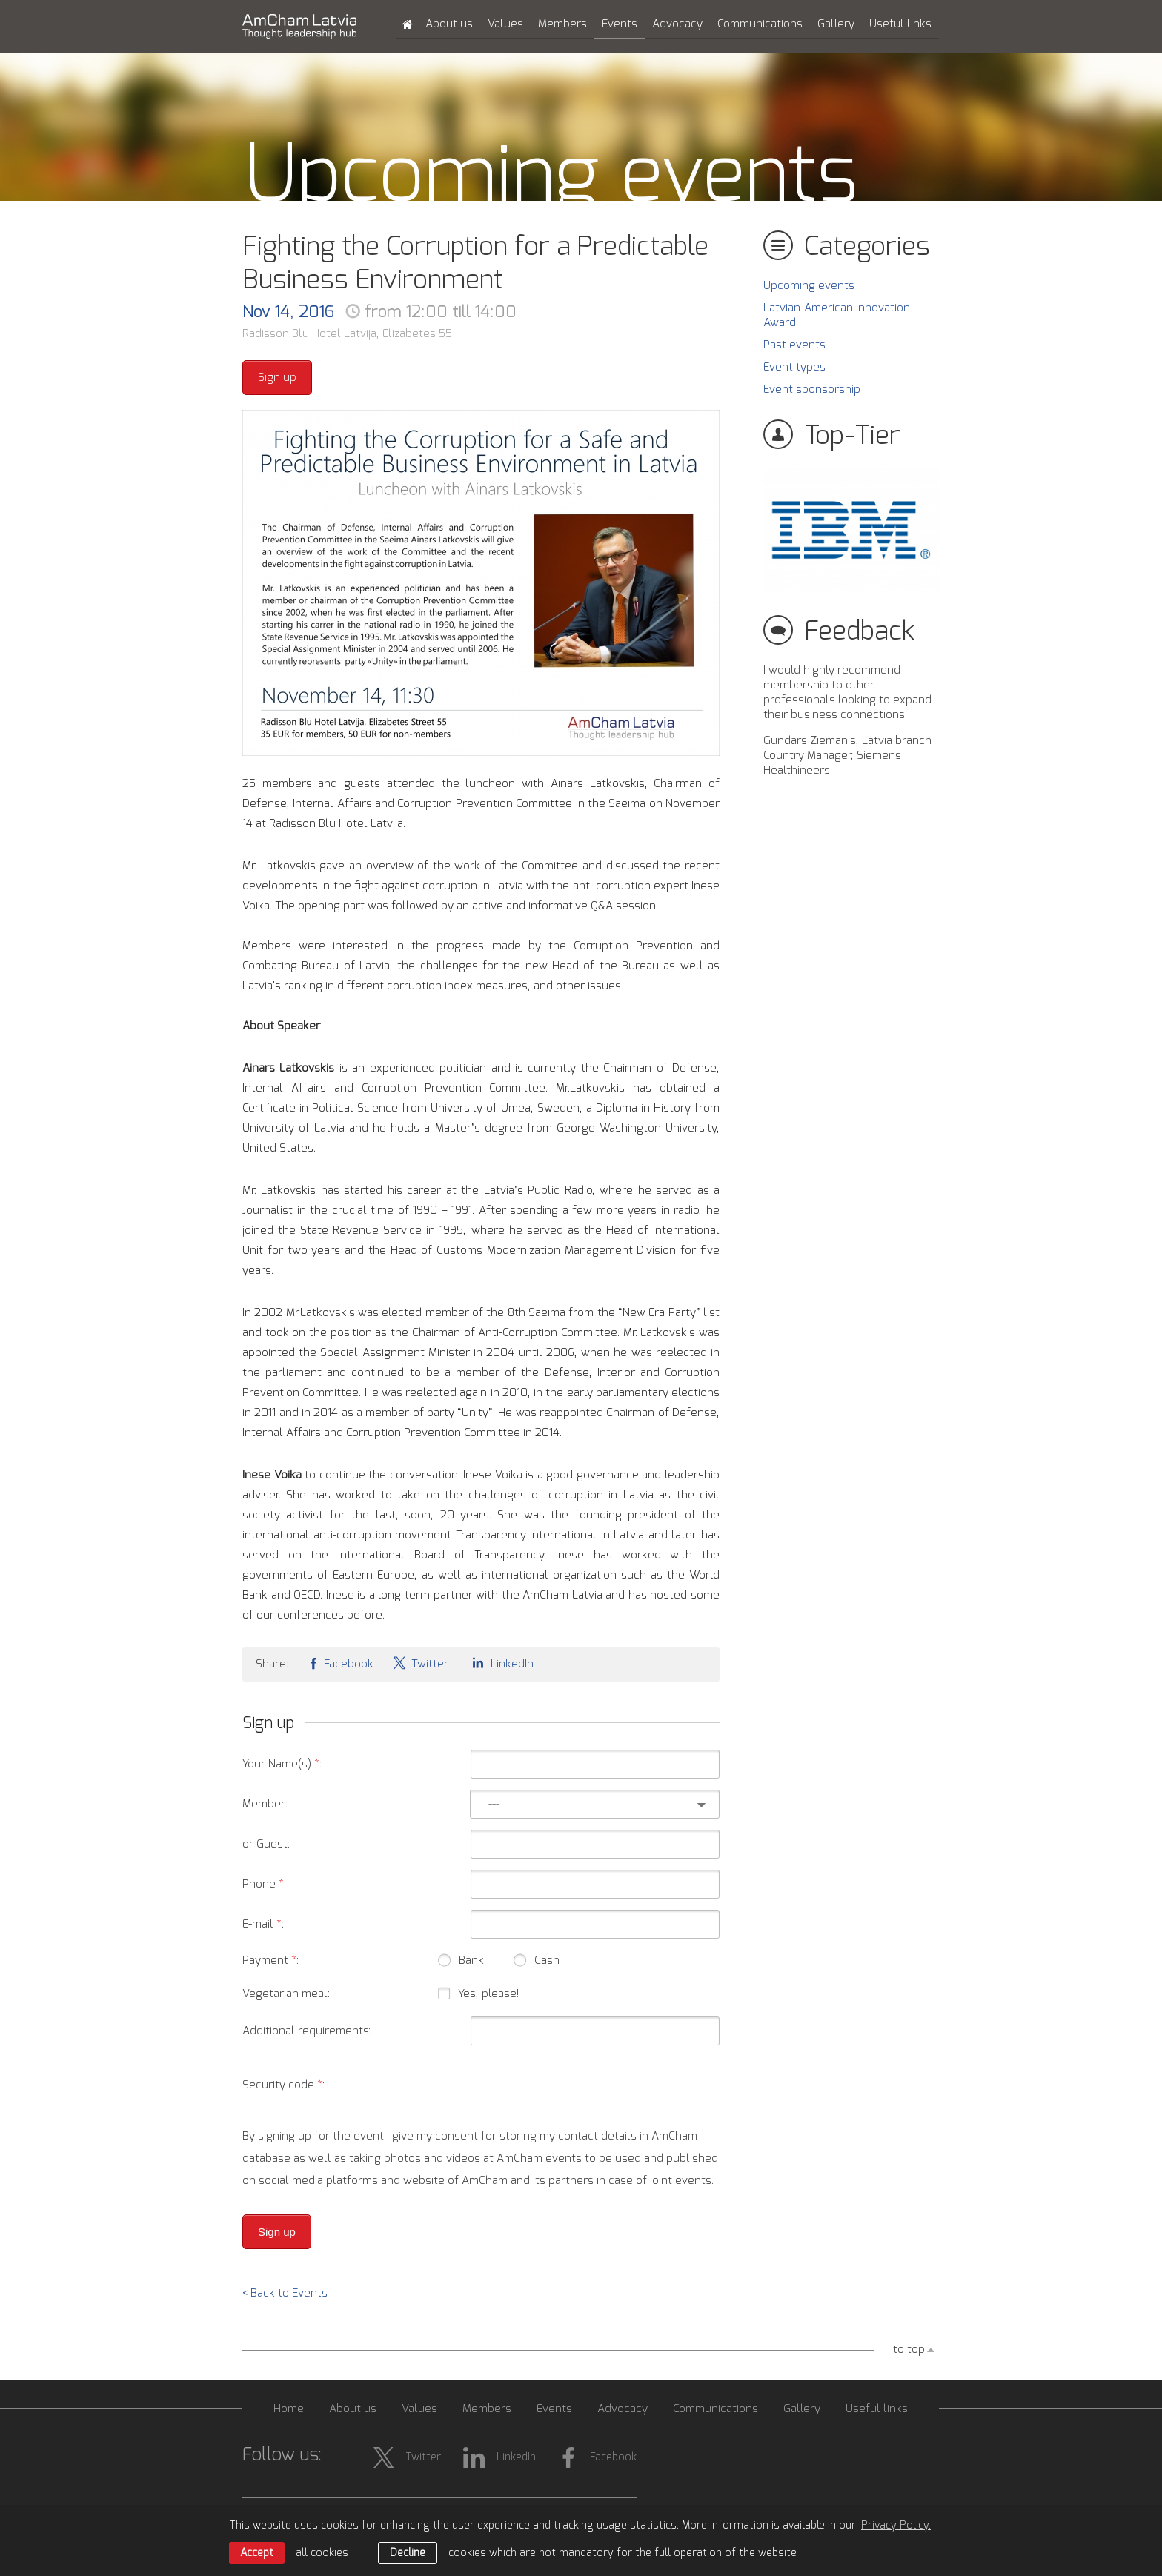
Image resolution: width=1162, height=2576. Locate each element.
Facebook (340, 1662)
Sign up (277, 377)
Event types (794, 367)
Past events (794, 345)
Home (288, 2408)
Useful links (900, 24)
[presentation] (607, 2085)
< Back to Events (285, 2293)
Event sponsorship (811, 389)
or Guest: (266, 1844)
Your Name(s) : (282, 1764)
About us (449, 24)
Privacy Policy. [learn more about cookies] (896, 2525)
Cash (537, 1962)
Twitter (420, 1662)
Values (505, 24)
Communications (760, 24)
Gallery (835, 24)
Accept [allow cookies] (256, 2553)
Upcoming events (808, 285)
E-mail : (263, 1924)
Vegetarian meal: (286, 1993)
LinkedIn (500, 1662)
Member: (265, 1804)
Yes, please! (488, 1993)
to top (909, 2349)
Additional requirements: (306, 2030)
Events (619, 24)
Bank (461, 1962)
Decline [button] (407, 2553)
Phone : (264, 1884)
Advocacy (677, 24)
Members (562, 24)
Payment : (270, 1960)
